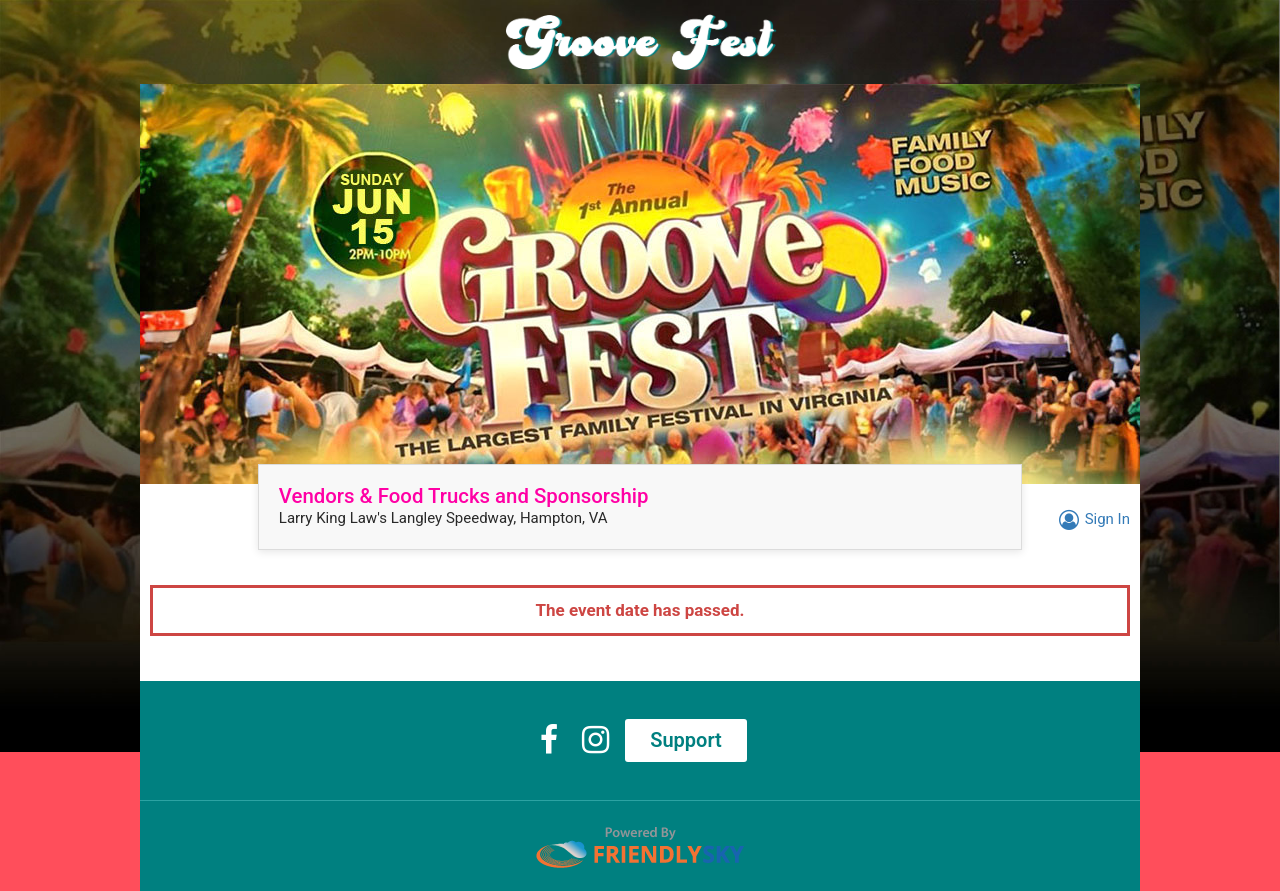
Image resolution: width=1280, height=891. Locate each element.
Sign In (1091, 519)
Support (686, 740)
